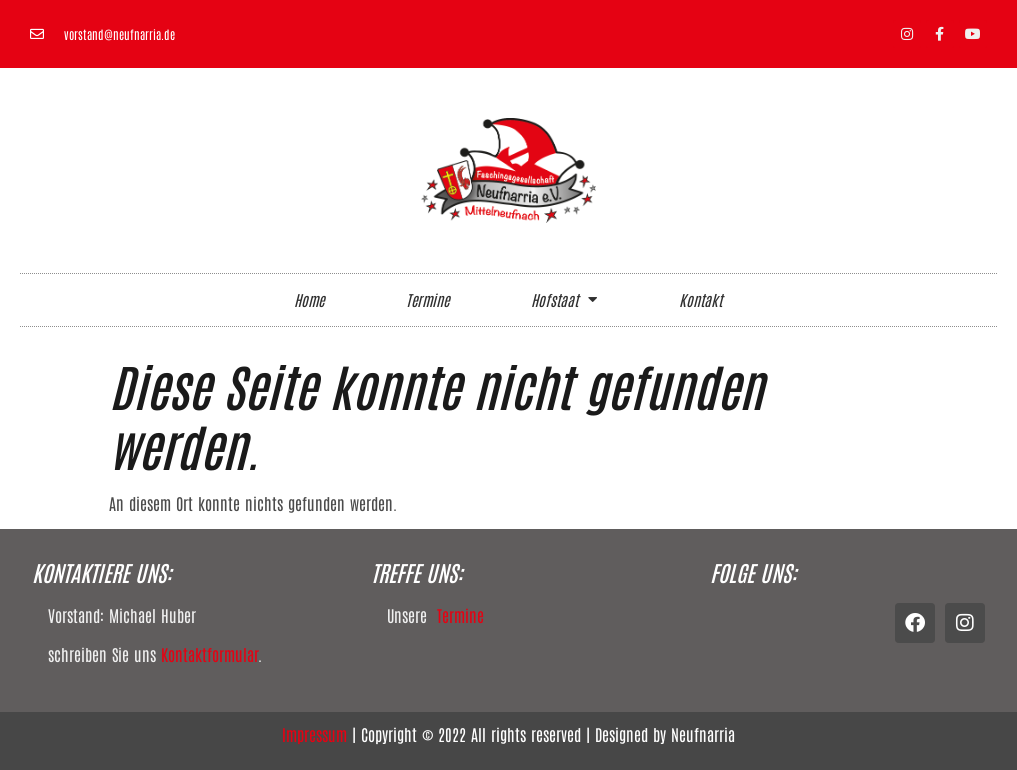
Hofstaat (564, 299)
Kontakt (700, 299)
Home (309, 299)
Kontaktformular (209, 654)
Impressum (314, 734)
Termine (427, 299)
